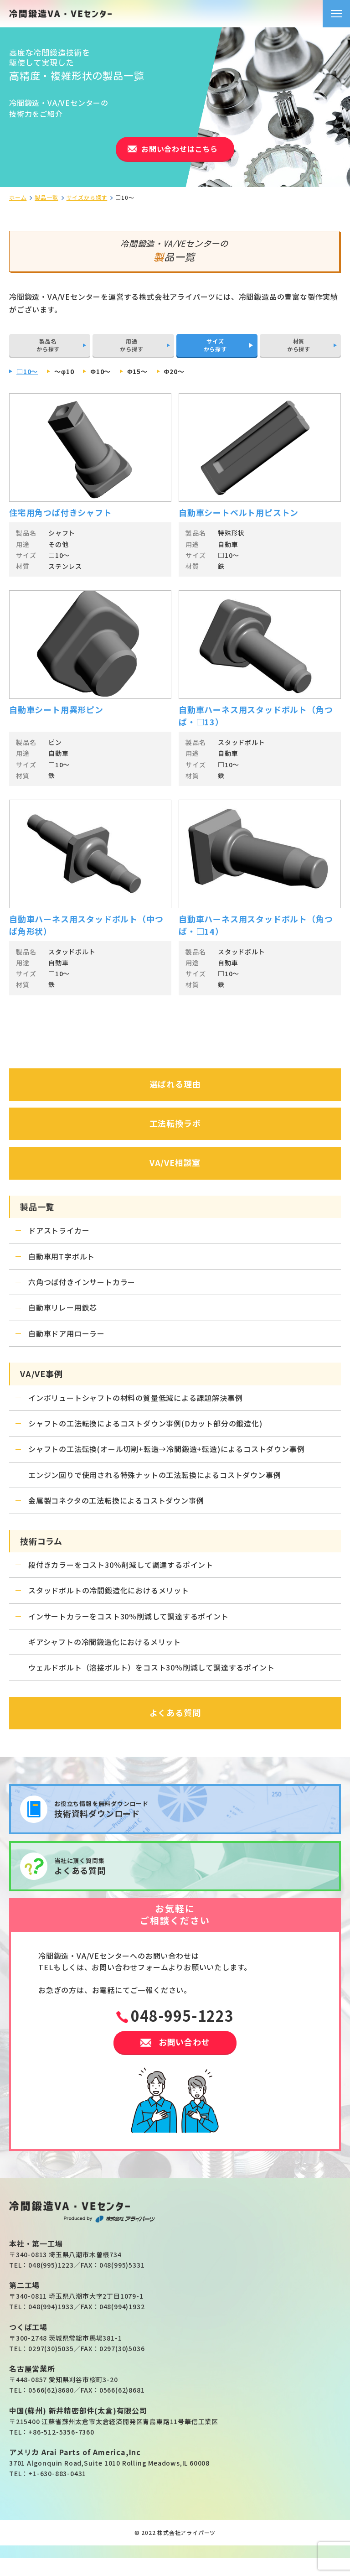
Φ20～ (174, 371)
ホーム (17, 197)
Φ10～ (100, 371)
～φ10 (64, 371)
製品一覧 (46, 197)
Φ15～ (137, 371)
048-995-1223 (182, 2015)
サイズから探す (87, 197)
